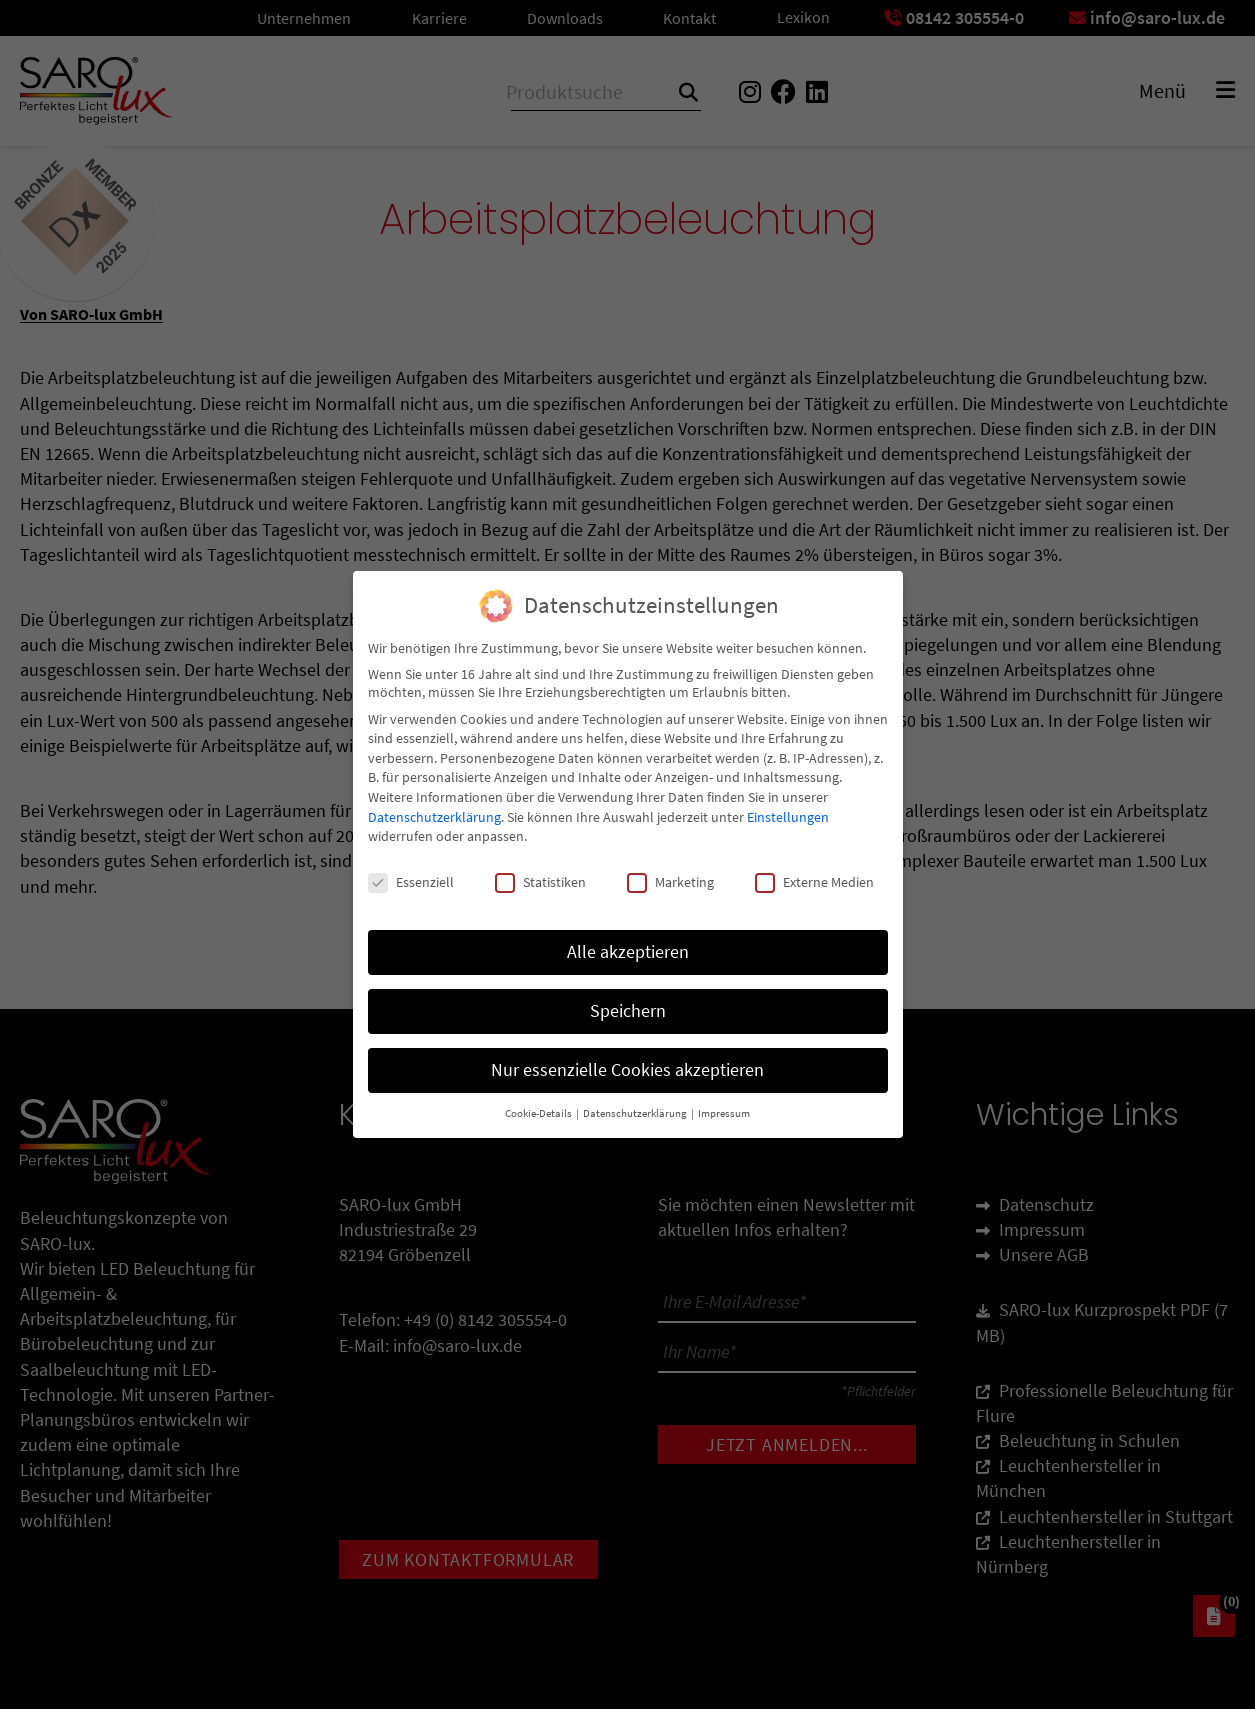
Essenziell (411, 873)
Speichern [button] (628, 1001)
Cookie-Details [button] (539, 1103)
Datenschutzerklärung (434, 807)
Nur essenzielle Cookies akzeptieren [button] (627, 1060)
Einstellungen (788, 807)
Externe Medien (814, 873)
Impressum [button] (724, 1103)
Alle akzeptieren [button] (628, 942)
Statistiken (540, 873)
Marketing (670, 873)
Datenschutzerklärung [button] (636, 1103)
